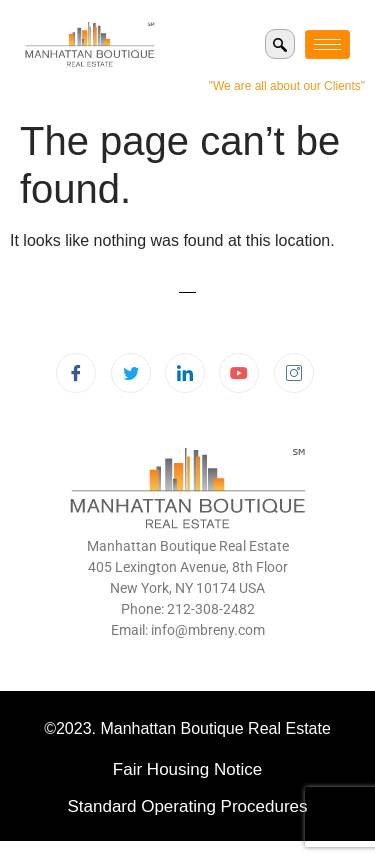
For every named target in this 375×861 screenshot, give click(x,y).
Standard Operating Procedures (187, 806)
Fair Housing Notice (187, 769)
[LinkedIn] (185, 373)
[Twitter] (131, 373)
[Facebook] (76, 373)
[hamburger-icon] (327, 44)
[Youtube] (239, 373)
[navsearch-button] (280, 44)
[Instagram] (294, 373)
